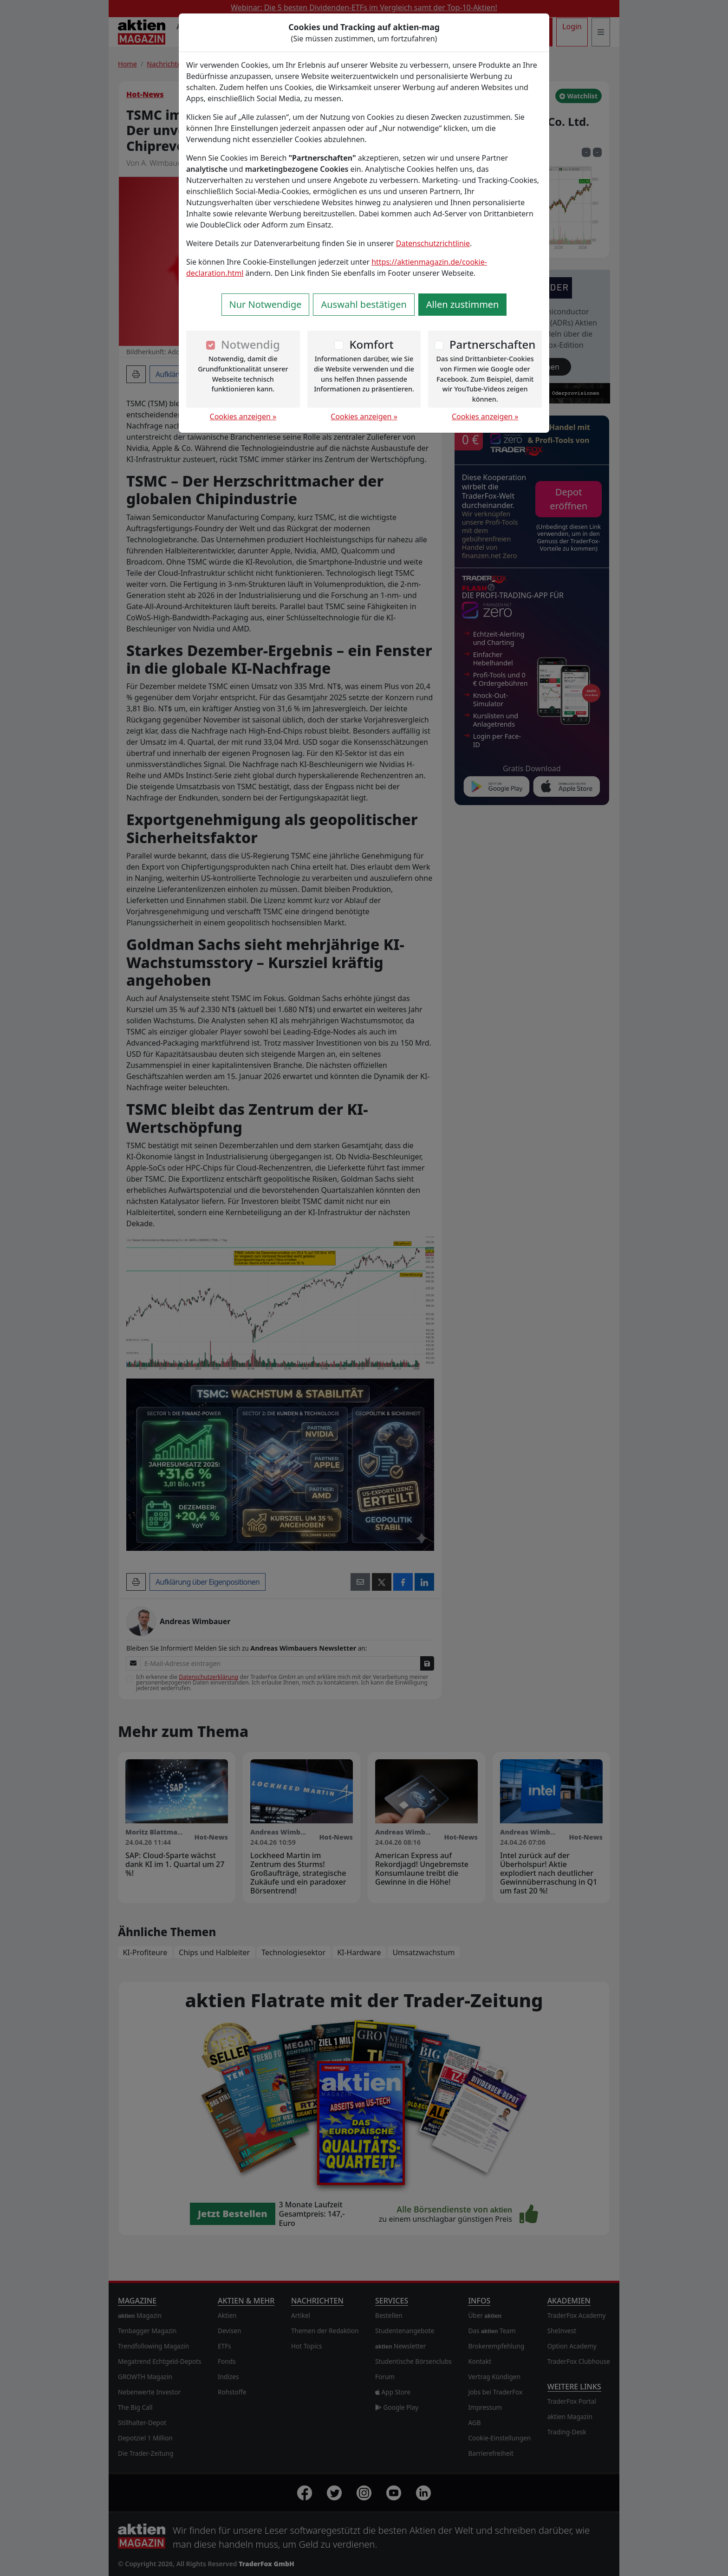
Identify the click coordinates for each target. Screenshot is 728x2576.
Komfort (371, 344)
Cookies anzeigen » (243, 416)
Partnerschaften (492, 344)
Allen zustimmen (462, 304)
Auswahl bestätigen (363, 304)
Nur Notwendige (265, 304)
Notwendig (250, 344)
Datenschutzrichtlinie (433, 243)
